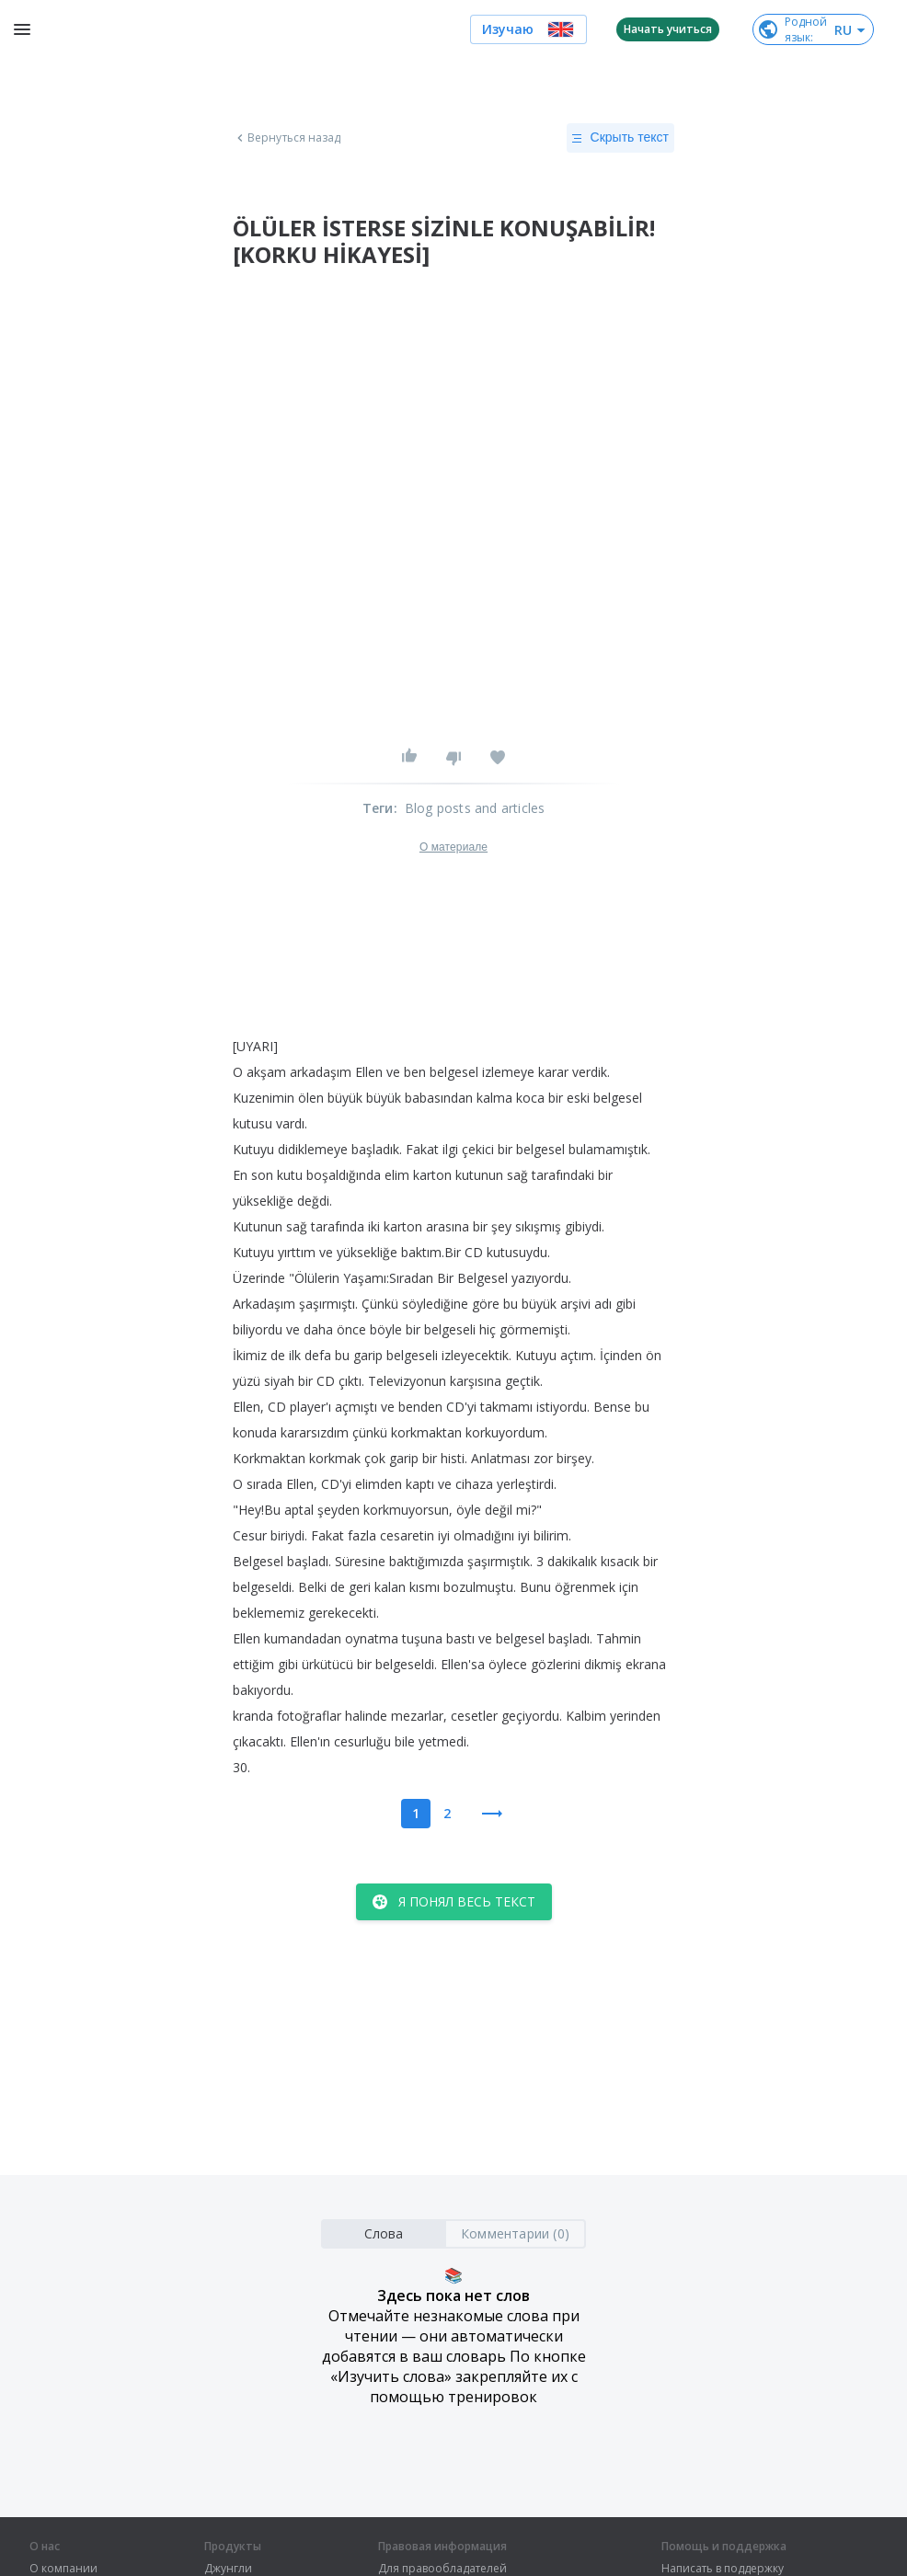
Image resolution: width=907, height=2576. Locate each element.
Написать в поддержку (722, 2568)
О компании (63, 2568)
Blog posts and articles (475, 808)
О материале (453, 847)
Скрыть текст (620, 138)
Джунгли (228, 2568)
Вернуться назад (287, 137)
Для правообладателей (442, 2568)
